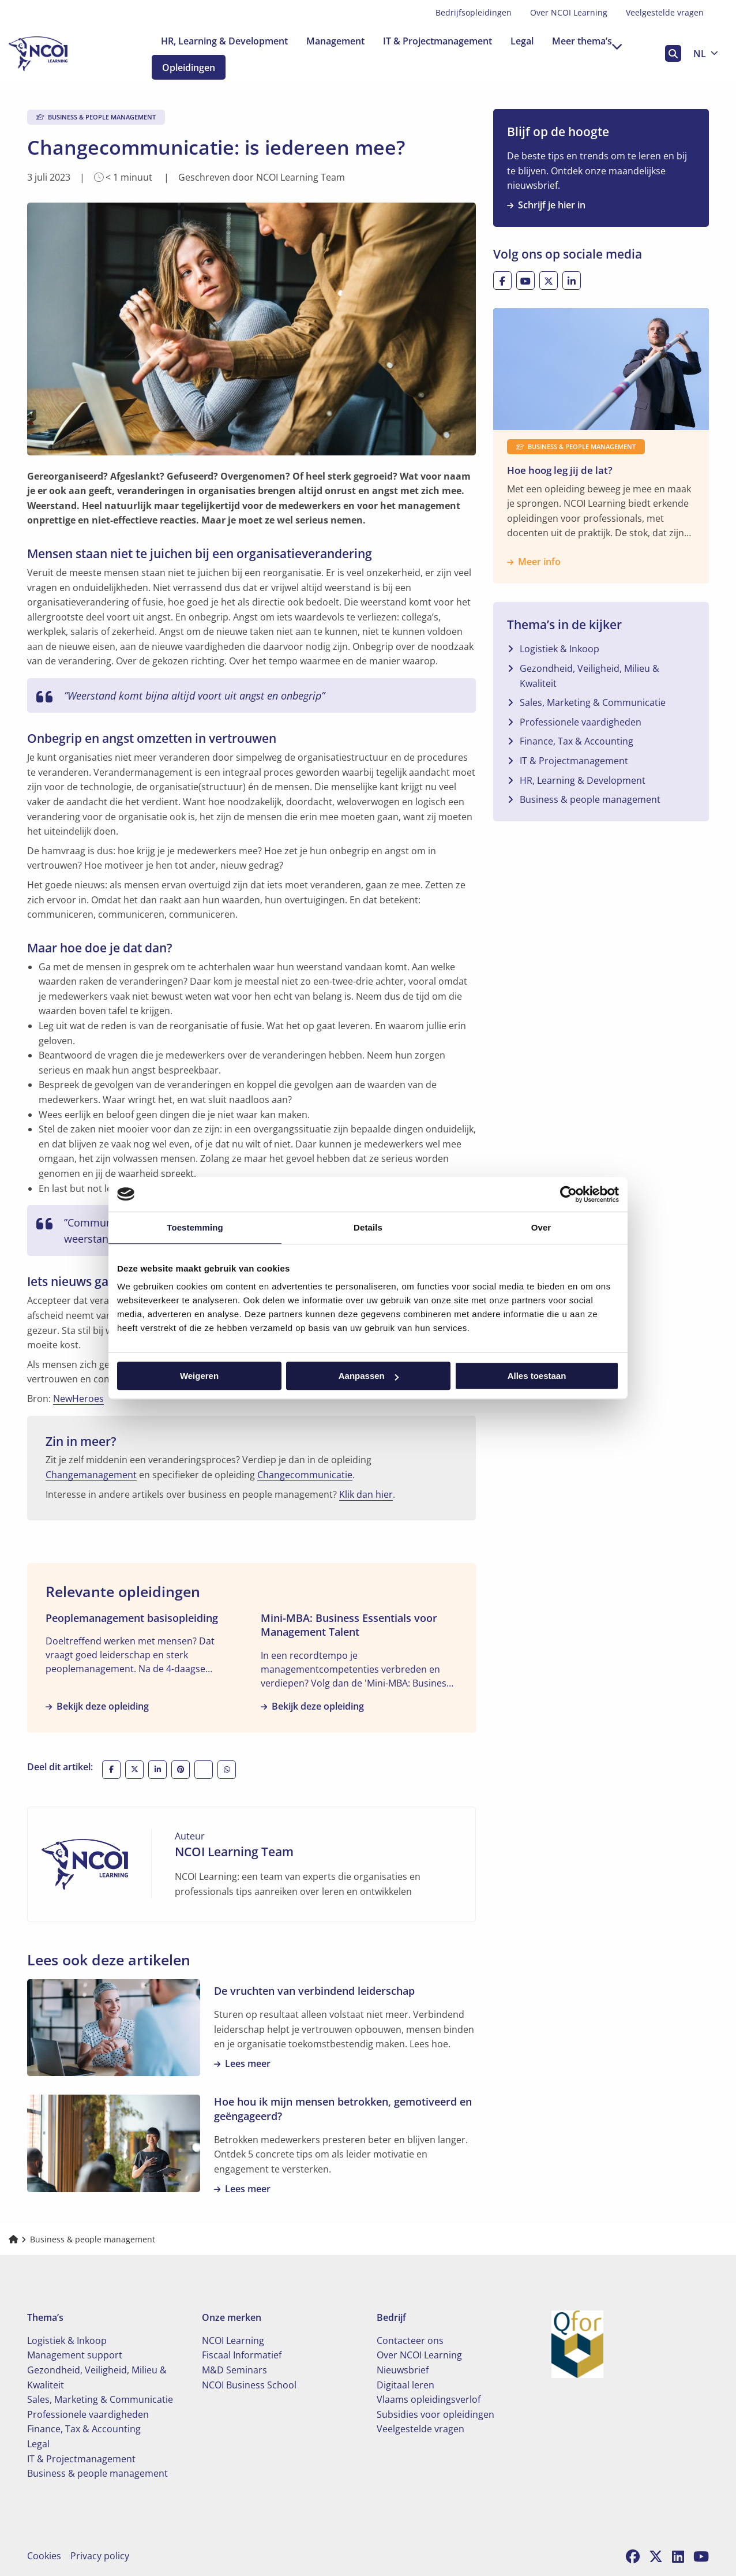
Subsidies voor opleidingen (435, 2414)
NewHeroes (78, 1398)
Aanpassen (369, 1376)
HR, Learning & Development (224, 41)
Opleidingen (197, 67)
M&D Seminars (234, 2370)
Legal (522, 41)
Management (335, 41)
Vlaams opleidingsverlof (428, 2399)
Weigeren (199, 1376)
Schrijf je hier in (546, 205)
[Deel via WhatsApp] (226, 1769)
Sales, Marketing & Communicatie (593, 702)
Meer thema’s (587, 41)
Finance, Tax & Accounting (576, 741)
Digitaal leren (405, 2385)
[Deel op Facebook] (111, 1769)
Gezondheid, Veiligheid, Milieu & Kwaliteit (589, 676)
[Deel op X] (134, 1769)
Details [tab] (368, 1227)
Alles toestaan (537, 1376)
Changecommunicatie (304, 1474)
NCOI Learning (233, 2340)
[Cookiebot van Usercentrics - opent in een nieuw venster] (568, 1194)
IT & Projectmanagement (437, 41)
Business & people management (590, 799)
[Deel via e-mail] (203, 1769)
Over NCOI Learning (568, 12)
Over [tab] (541, 1227)
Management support (74, 2355)
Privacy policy (99, 2555)
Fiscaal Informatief (241, 2355)
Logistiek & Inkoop (559, 648)
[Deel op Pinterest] (180, 1769)
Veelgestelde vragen (665, 12)
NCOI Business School (249, 2385)
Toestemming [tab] (195, 1227)
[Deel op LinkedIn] (157, 1769)
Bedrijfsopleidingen (473, 12)
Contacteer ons (410, 2340)
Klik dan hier (366, 1494)
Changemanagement (91, 1474)
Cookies (44, 2555)
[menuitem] (473, 12)
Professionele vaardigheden (580, 722)
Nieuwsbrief (403, 2370)
